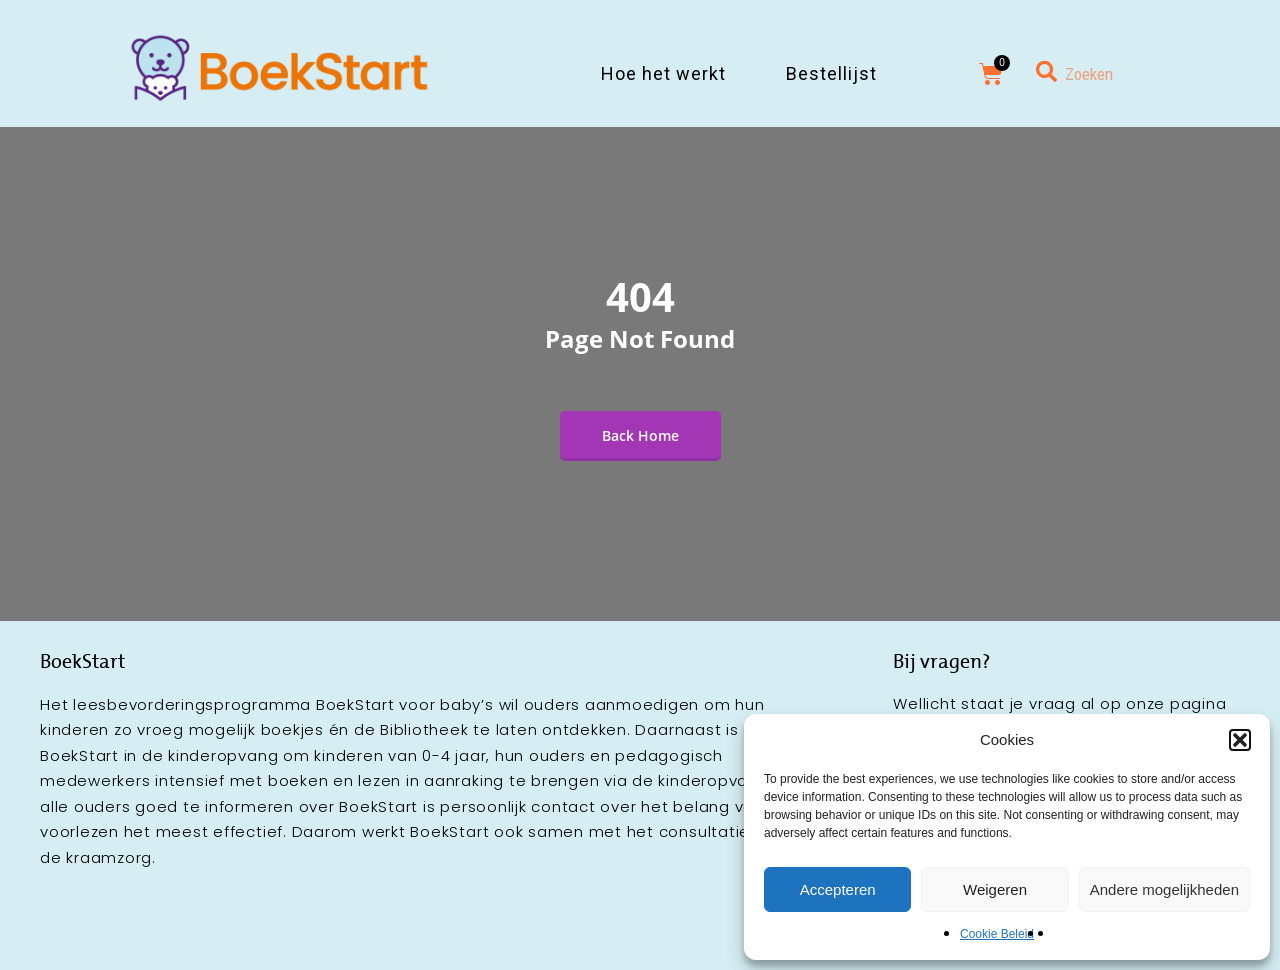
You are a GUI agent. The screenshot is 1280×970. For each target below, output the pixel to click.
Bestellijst (831, 73)
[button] (1240, 740)
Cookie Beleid (997, 934)
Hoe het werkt (663, 73)
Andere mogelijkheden (1164, 889)
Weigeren (995, 889)
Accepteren (838, 889)
